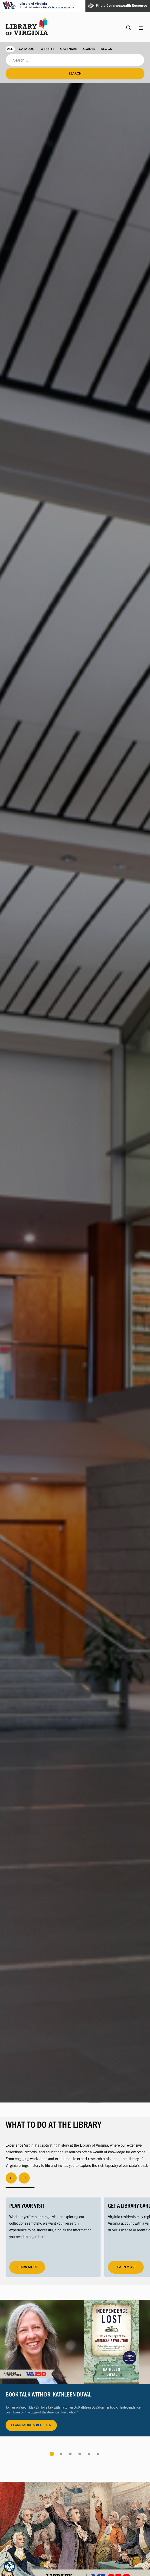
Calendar (68, 49)
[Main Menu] (141, 28)
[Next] (24, 2178)
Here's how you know (56, 7)
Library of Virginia (33, 3)
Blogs (106, 49)
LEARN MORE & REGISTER (31, 2425)
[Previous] (11, 2178)
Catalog (27, 49)
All (10, 49)
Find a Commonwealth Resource (117, 5)
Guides (89, 49)
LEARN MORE (125, 2267)
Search (75, 73)
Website (47, 49)
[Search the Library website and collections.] (129, 26)
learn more (27, 2267)
